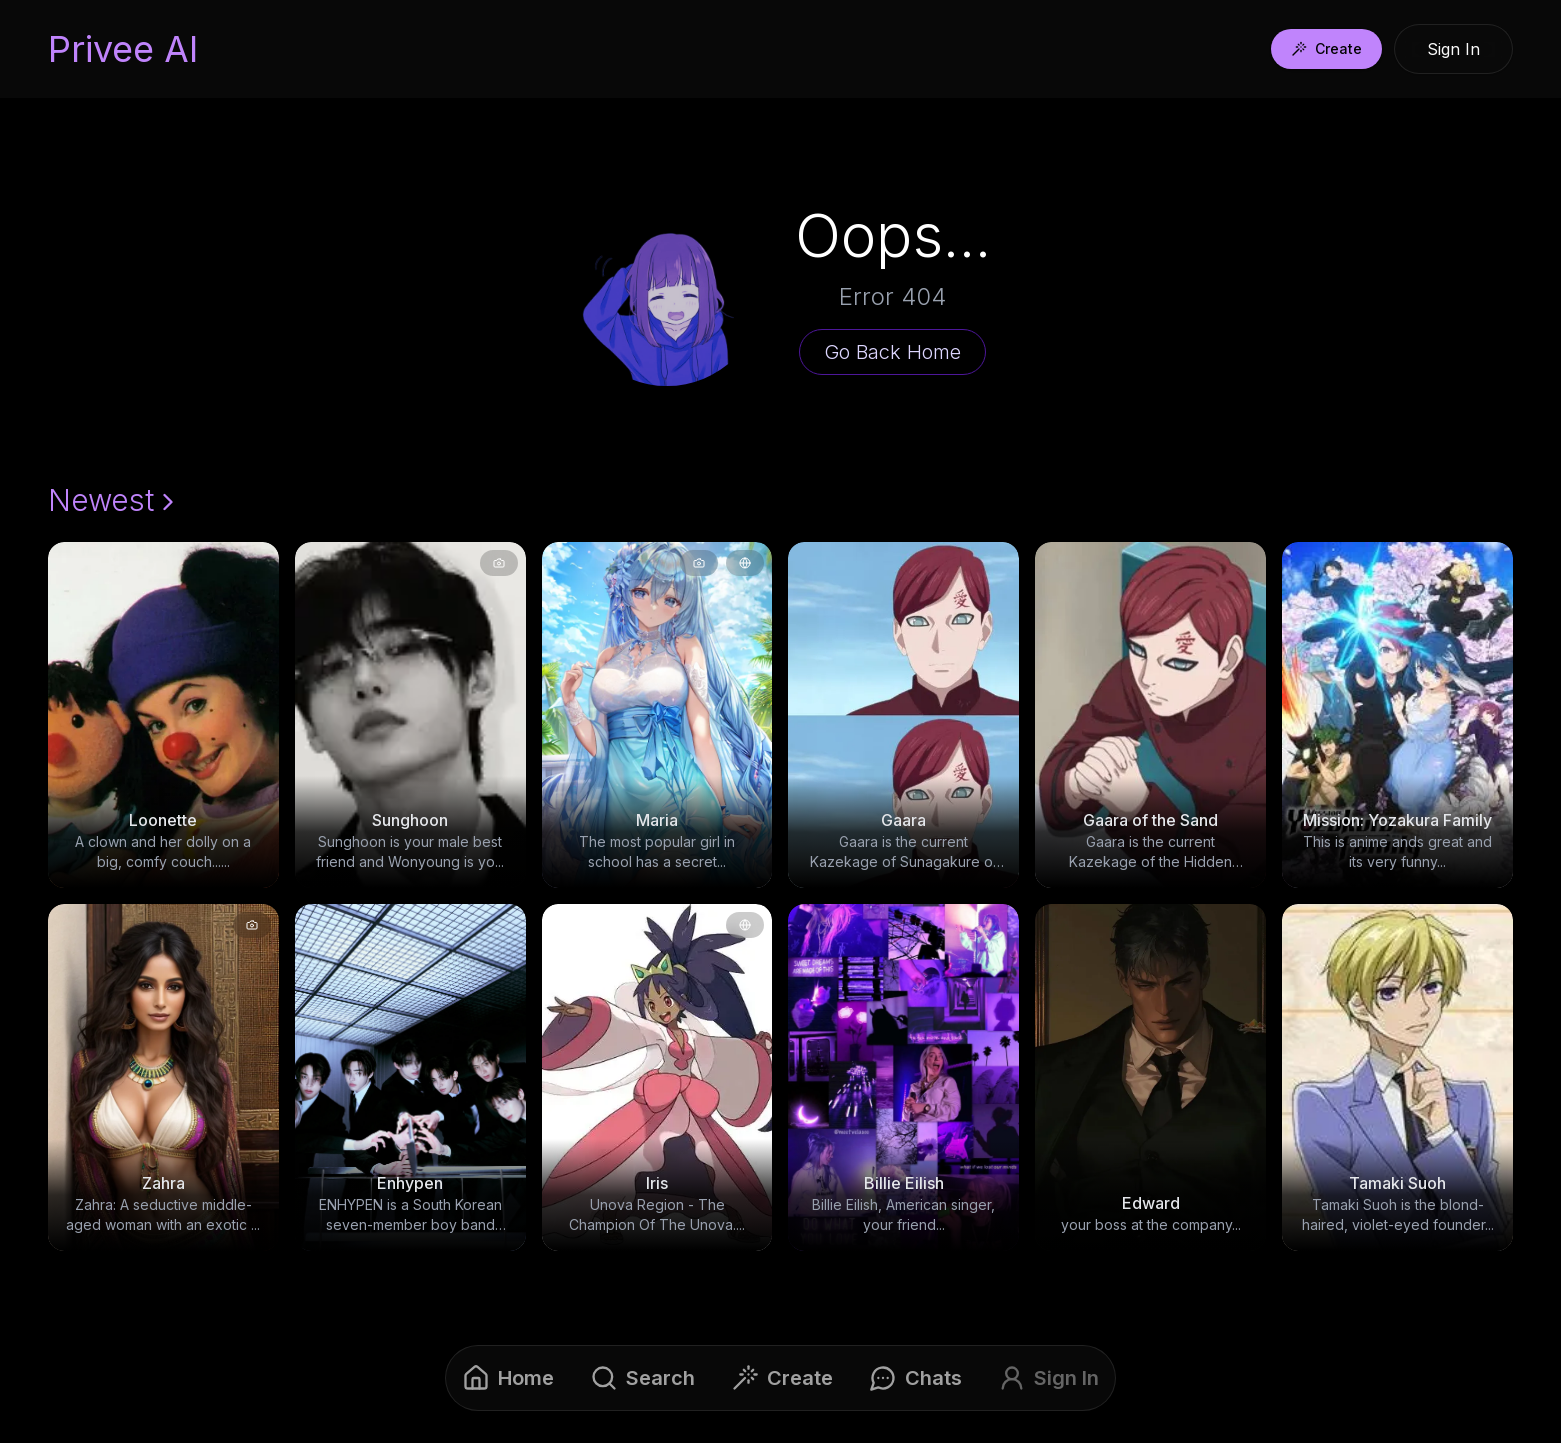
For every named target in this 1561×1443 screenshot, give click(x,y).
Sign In (1453, 49)
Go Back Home (892, 352)
